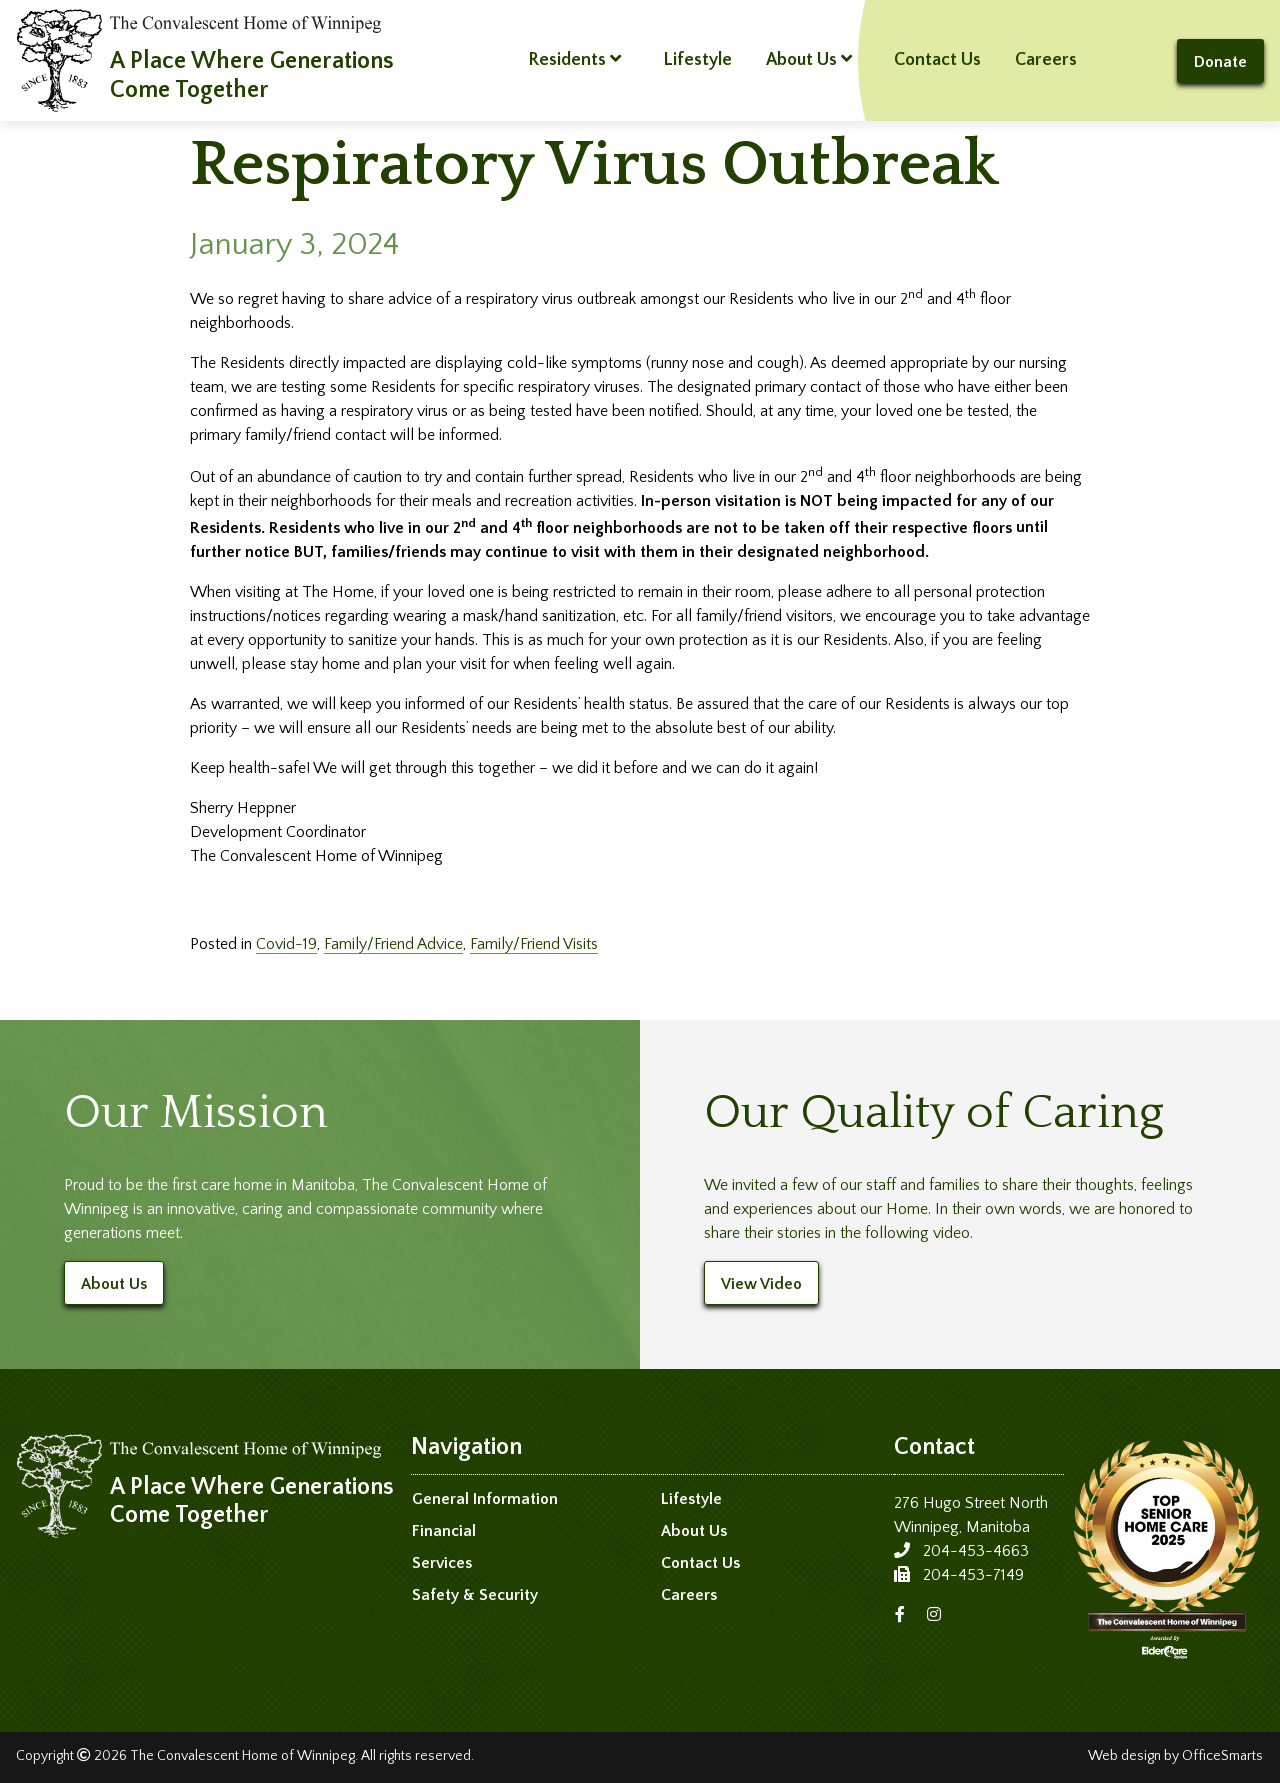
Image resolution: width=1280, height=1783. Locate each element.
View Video (761, 1284)
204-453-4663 (976, 1551)
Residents (574, 59)
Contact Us (937, 60)
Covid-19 (286, 944)
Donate (1220, 62)
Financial (444, 1531)
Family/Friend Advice (393, 944)
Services (442, 1563)
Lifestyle (697, 60)
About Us (809, 59)
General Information (485, 1499)
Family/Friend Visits (534, 944)
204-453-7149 (973, 1575)
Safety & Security (475, 1595)
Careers (1046, 60)
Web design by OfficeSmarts (1175, 1756)
